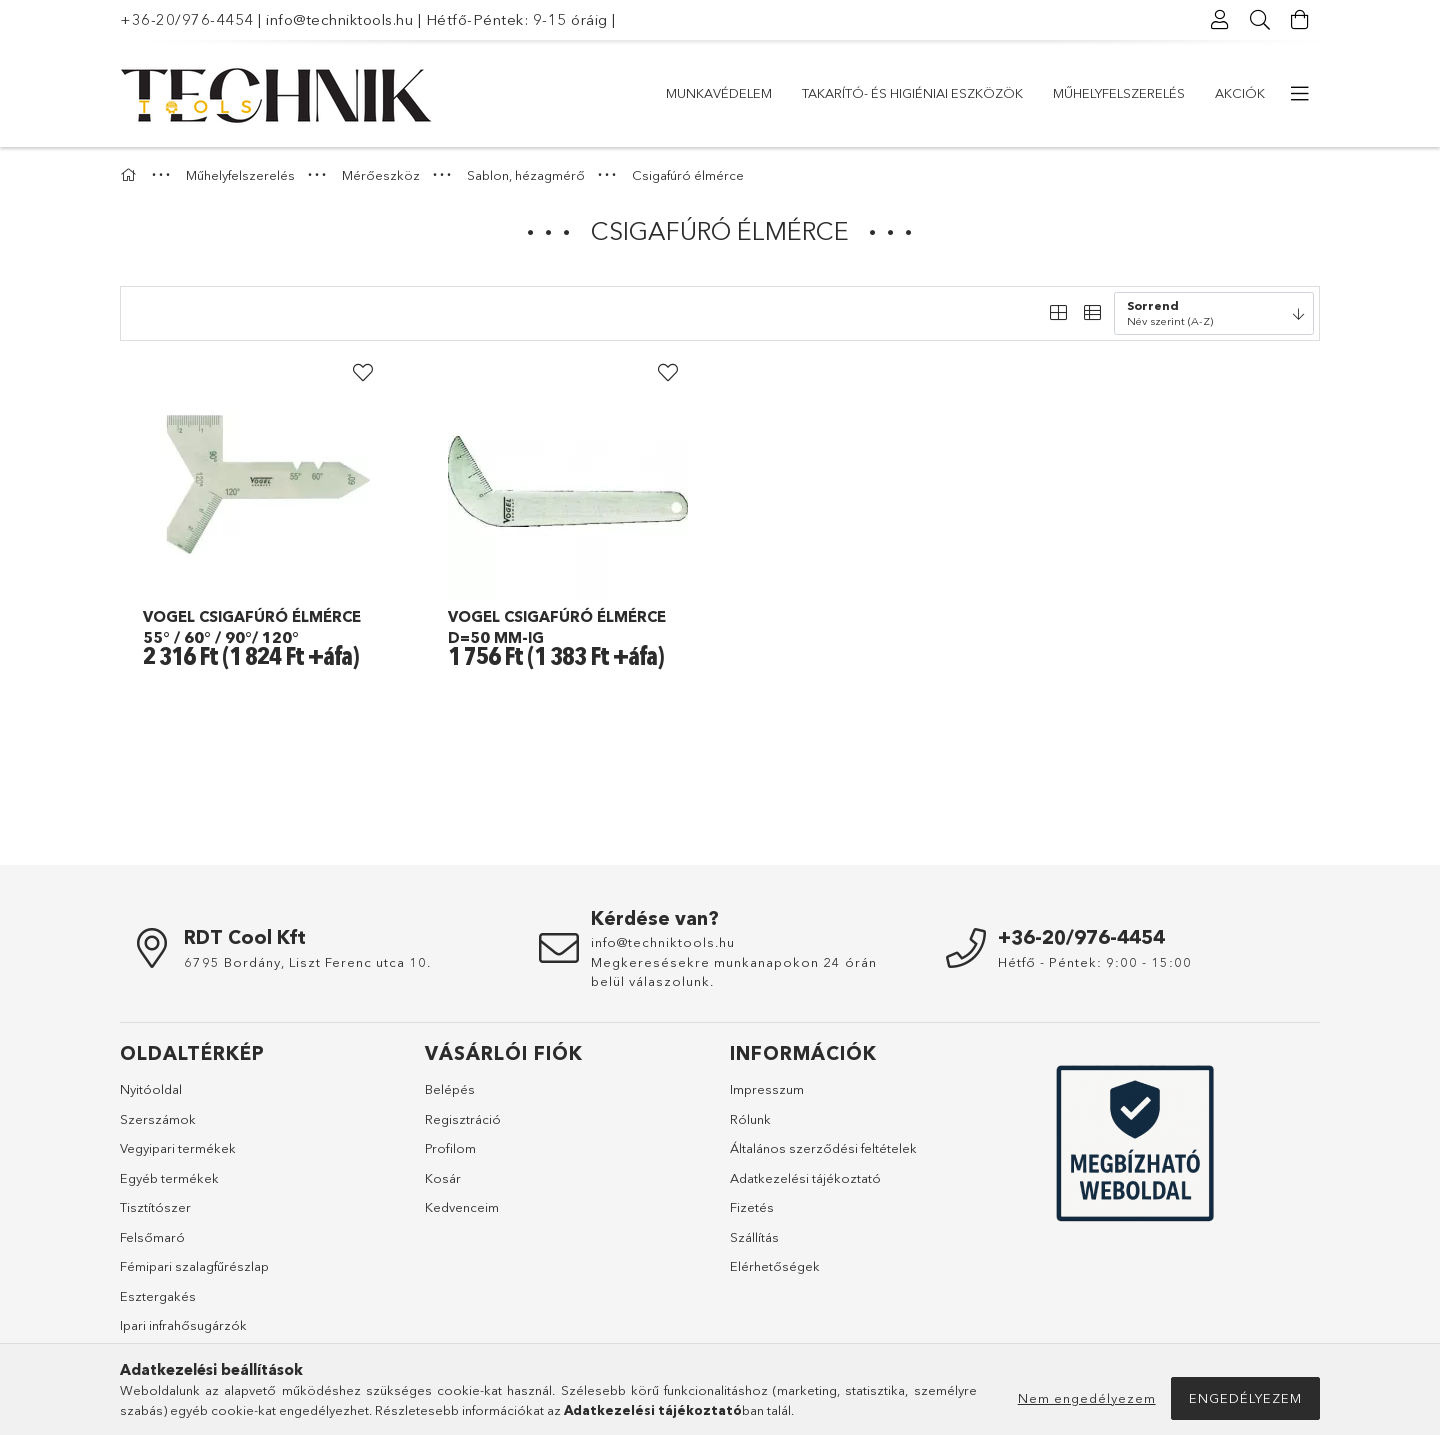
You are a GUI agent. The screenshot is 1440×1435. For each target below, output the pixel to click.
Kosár (443, 1178)
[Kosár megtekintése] (1300, 20)
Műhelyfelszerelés (812, 93)
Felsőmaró (152, 1237)
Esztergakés (158, 1296)
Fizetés (752, 1207)
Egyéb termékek (169, 1178)
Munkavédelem (1212, 93)
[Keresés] (1260, 20)
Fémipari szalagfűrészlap (194, 1266)
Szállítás (754, 1237)
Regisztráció (463, 1119)
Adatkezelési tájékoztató (805, 1178)
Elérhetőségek (775, 1266)
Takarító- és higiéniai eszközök (1018, 93)
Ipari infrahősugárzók (183, 1325)
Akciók (691, 93)
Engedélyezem (1245, 1398)
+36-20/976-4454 (187, 19)
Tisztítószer (155, 1207)
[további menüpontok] (1300, 94)
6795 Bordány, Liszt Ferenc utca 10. (307, 962)
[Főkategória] (131, 175)
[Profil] (1220, 20)
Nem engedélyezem (1087, 1398)
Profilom (450, 1148)
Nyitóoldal (151, 1089)
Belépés (450, 1089)
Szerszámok (158, 1119)
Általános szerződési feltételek (823, 1148)
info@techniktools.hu (339, 19)
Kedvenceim (462, 1207)
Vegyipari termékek (178, 1148)
